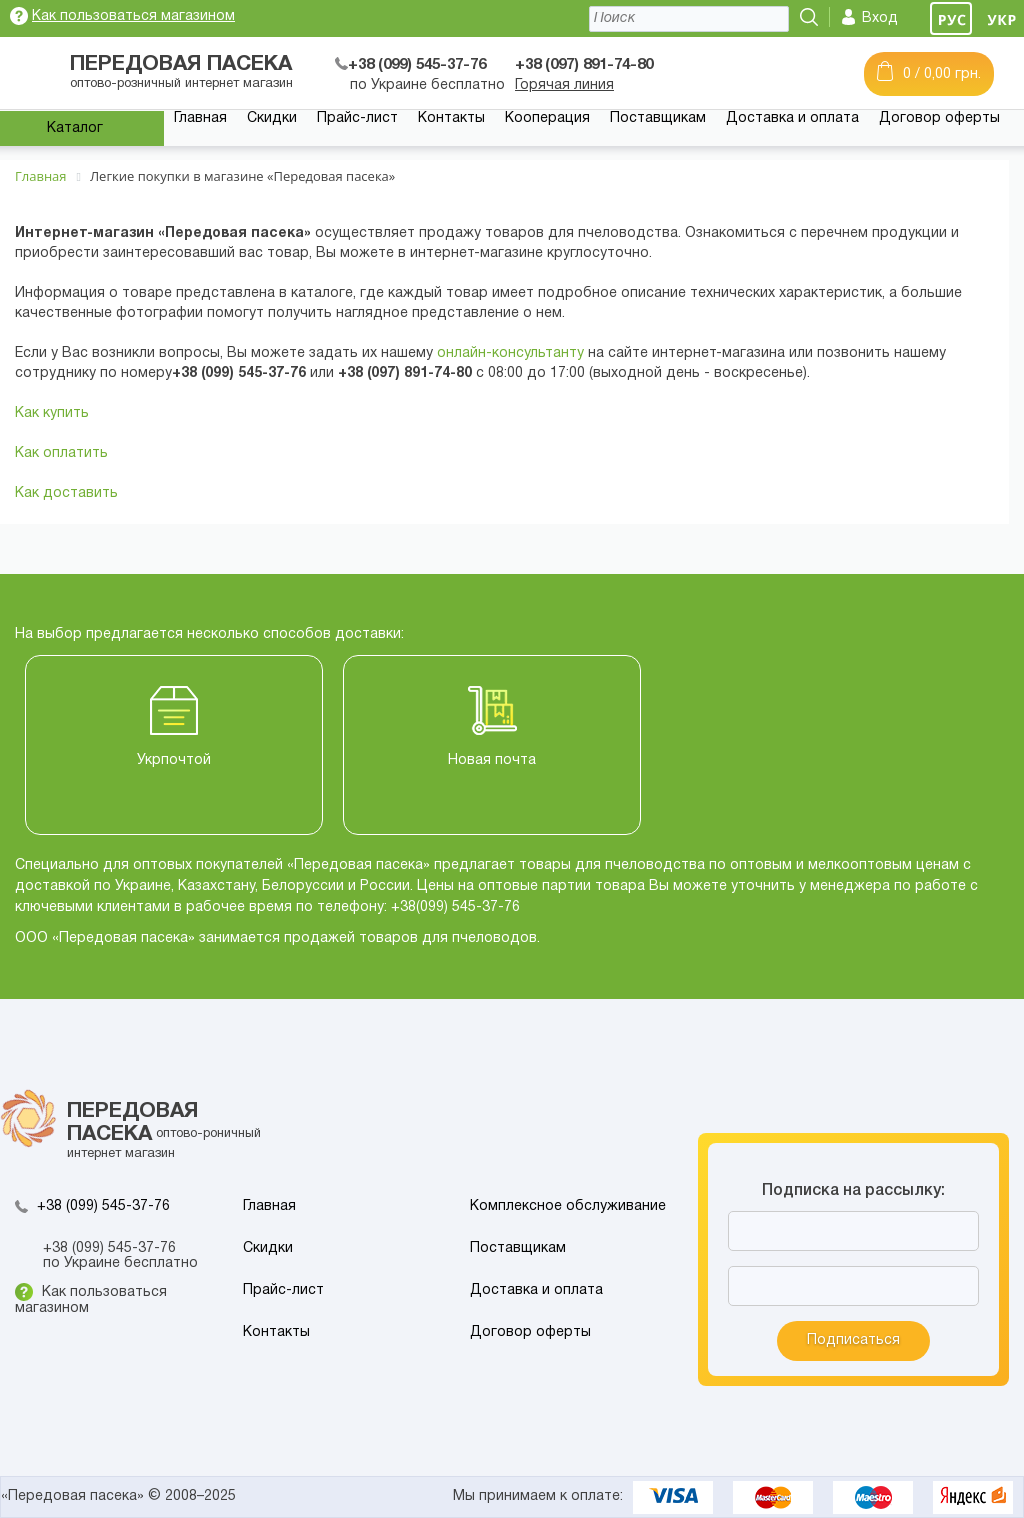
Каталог (75, 128)
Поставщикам (658, 118)
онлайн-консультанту (510, 353)
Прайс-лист (357, 118)
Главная (200, 118)
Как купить (52, 413)
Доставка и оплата (792, 118)
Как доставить (66, 493)
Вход (880, 18)
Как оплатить (61, 453)
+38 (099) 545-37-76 (103, 1206)
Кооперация (547, 118)
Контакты (451, 118)
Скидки (272, 118)
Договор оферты (939, 118)
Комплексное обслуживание (568, 1206)
